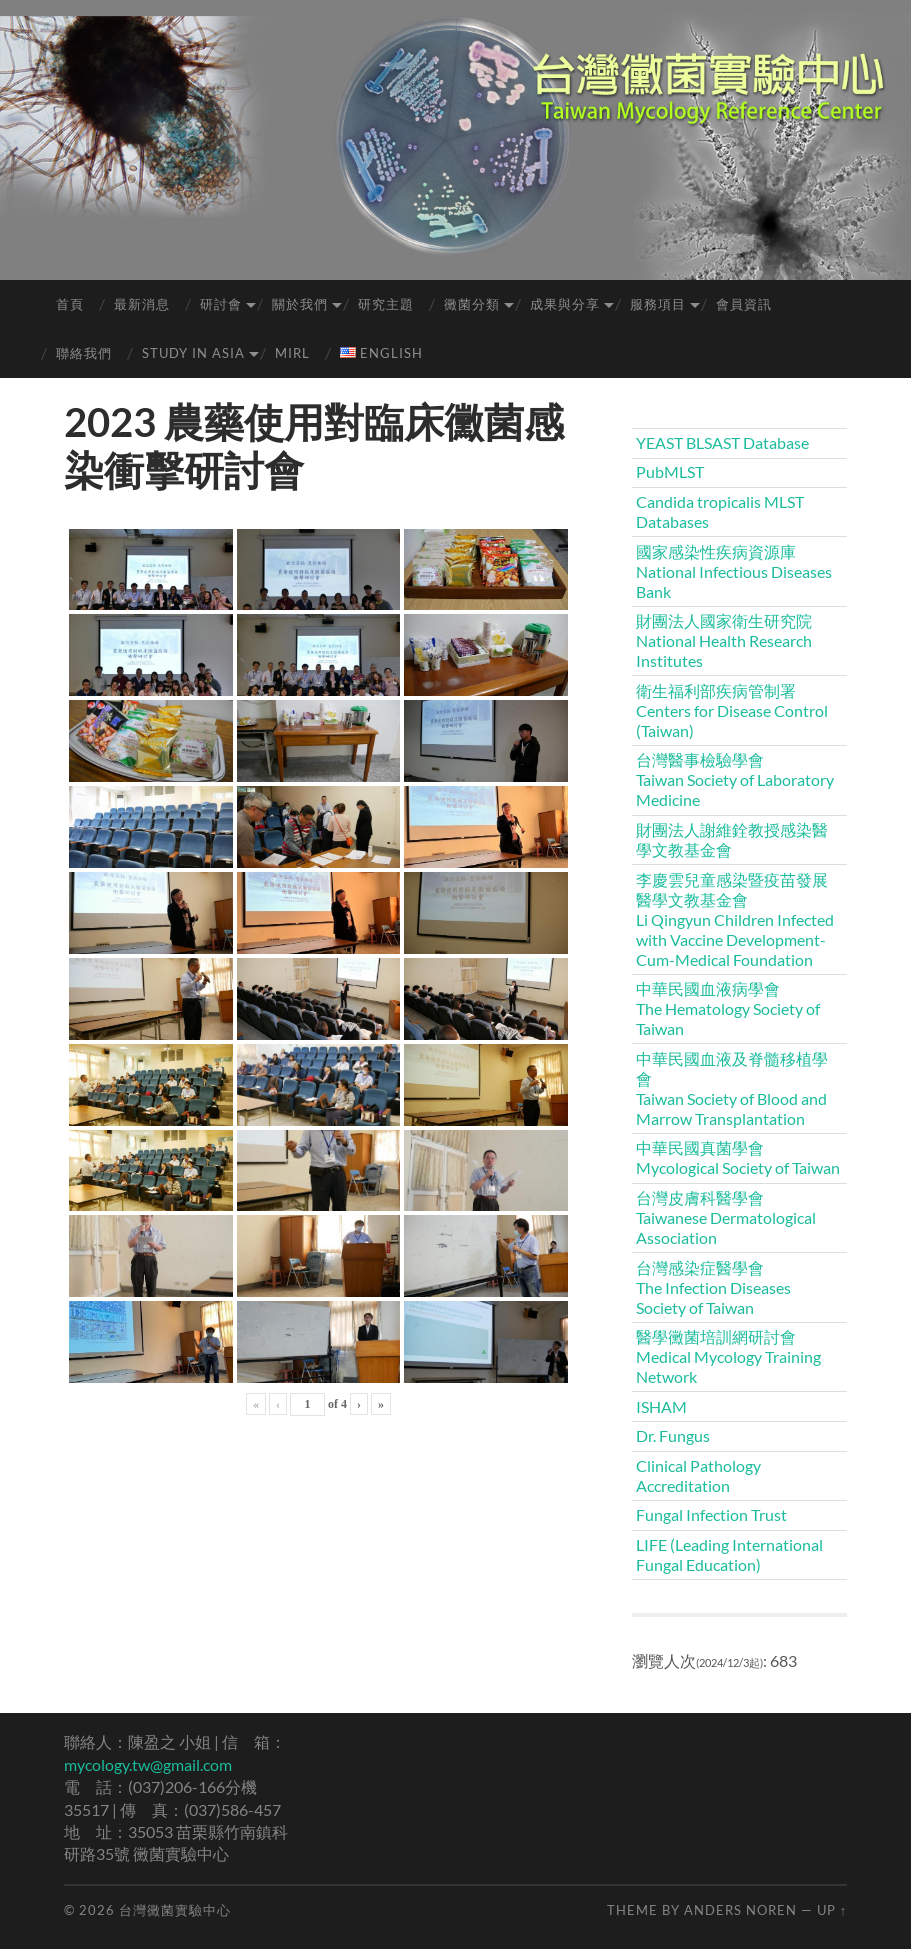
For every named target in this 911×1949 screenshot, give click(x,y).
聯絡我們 (84, 353)
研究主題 (386, 304)
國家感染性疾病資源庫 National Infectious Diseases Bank (734, 571)
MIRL (292, 353)
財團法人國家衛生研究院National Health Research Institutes (724, 640)
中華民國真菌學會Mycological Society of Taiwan (738, 1157)
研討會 (221, 304)
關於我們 (300, 304)
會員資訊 (744, 304)
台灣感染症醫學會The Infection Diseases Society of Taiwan (713, 1287)
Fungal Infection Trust (711, 1514)
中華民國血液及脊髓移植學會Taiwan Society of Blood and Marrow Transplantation (732, 1088)
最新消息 (142, 304)
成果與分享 (565, 304)
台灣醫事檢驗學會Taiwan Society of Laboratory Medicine (735, 779)
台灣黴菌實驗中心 (175, 1910)
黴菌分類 (472, 304)
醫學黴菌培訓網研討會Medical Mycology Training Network (728, 1356)
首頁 (70, 304)
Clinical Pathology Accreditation (698, 1475)
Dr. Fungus (673, 1435)
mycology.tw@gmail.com (148, 1764)
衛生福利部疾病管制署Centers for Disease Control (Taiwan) (732, 710)
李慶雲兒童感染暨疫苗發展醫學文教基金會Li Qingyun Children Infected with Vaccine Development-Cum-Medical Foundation (735, 919)
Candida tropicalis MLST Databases (720, 511)
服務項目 (658, 304)
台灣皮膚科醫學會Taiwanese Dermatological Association (726, 1217)
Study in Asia (193, 353)
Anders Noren (740, 1910)
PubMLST (670, 471)
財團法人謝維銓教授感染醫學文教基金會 (732, 839)
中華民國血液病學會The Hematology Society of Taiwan (728, 1008)
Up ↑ (832, 1910)
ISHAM (661, 1406)
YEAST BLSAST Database (722, 442)
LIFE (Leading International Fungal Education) (729, 1554)
